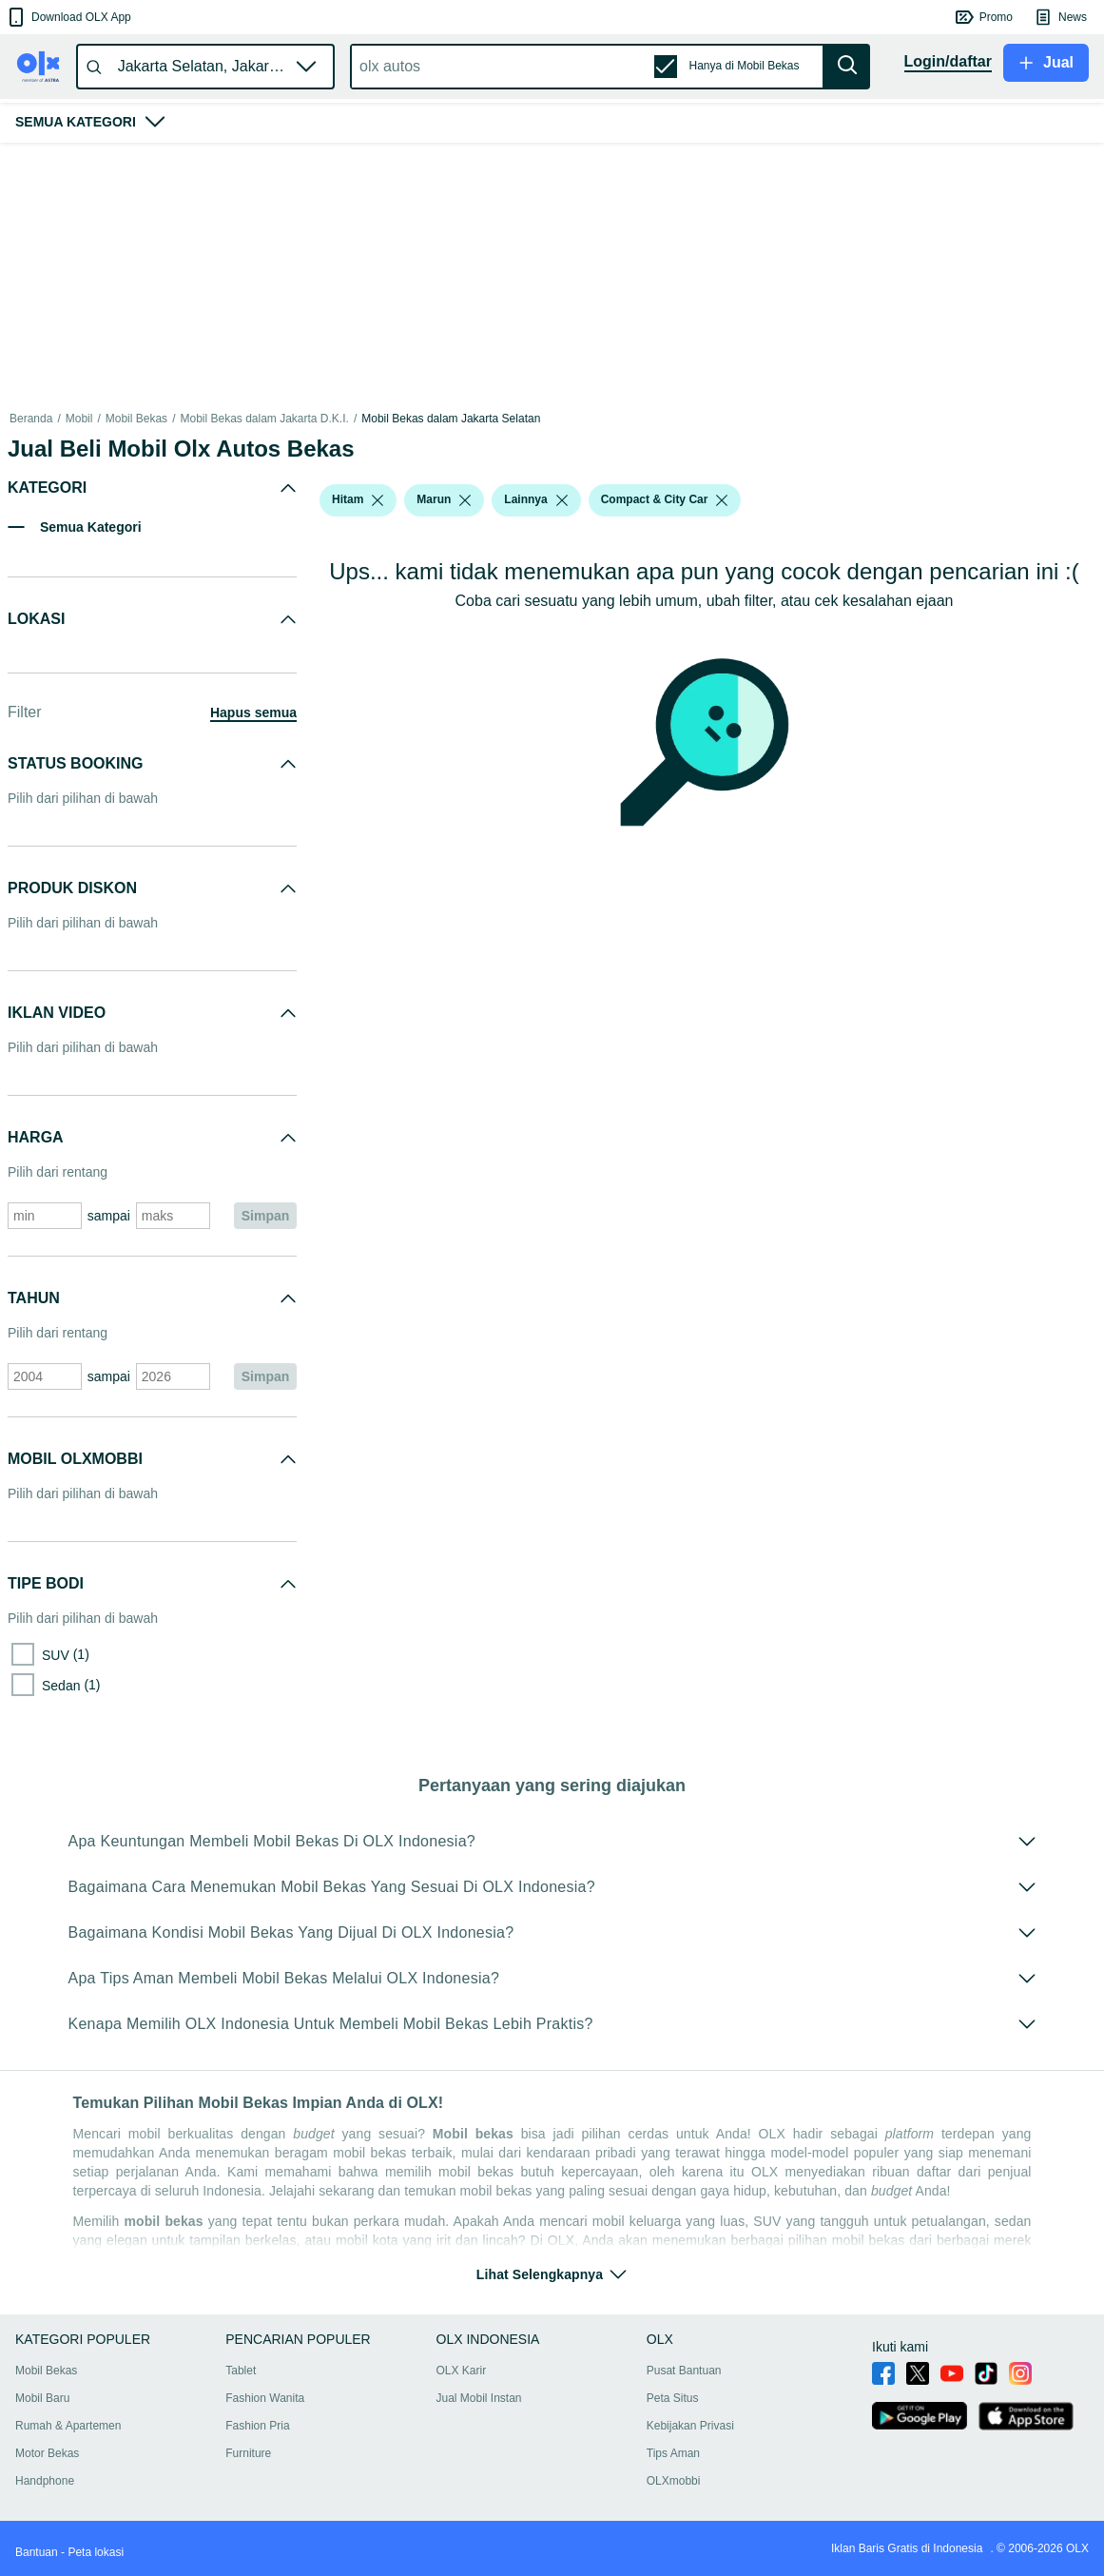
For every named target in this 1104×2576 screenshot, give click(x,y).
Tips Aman (673, 2453)
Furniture (248, 2453)
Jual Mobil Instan (479, 2398)
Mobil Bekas (136, 418)
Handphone (44, 2481)
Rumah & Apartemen (68, 2425)
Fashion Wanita (264, 2398)
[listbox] (377, 500)
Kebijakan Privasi (690, 2425)
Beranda (31, 418)
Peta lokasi (96, 2552)
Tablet (240, 2370)
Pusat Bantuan (684, 2370)
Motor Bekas (47, 2453)
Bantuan (36, 2552)
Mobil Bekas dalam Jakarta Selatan (450, 418)
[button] (68, 17)
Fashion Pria (257, 2425)
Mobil (79, 418)
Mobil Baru (42, 2398)
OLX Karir (461, 2370)
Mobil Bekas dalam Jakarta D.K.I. (264, 418)
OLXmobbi (674, 2481)
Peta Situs (673, 2398)
